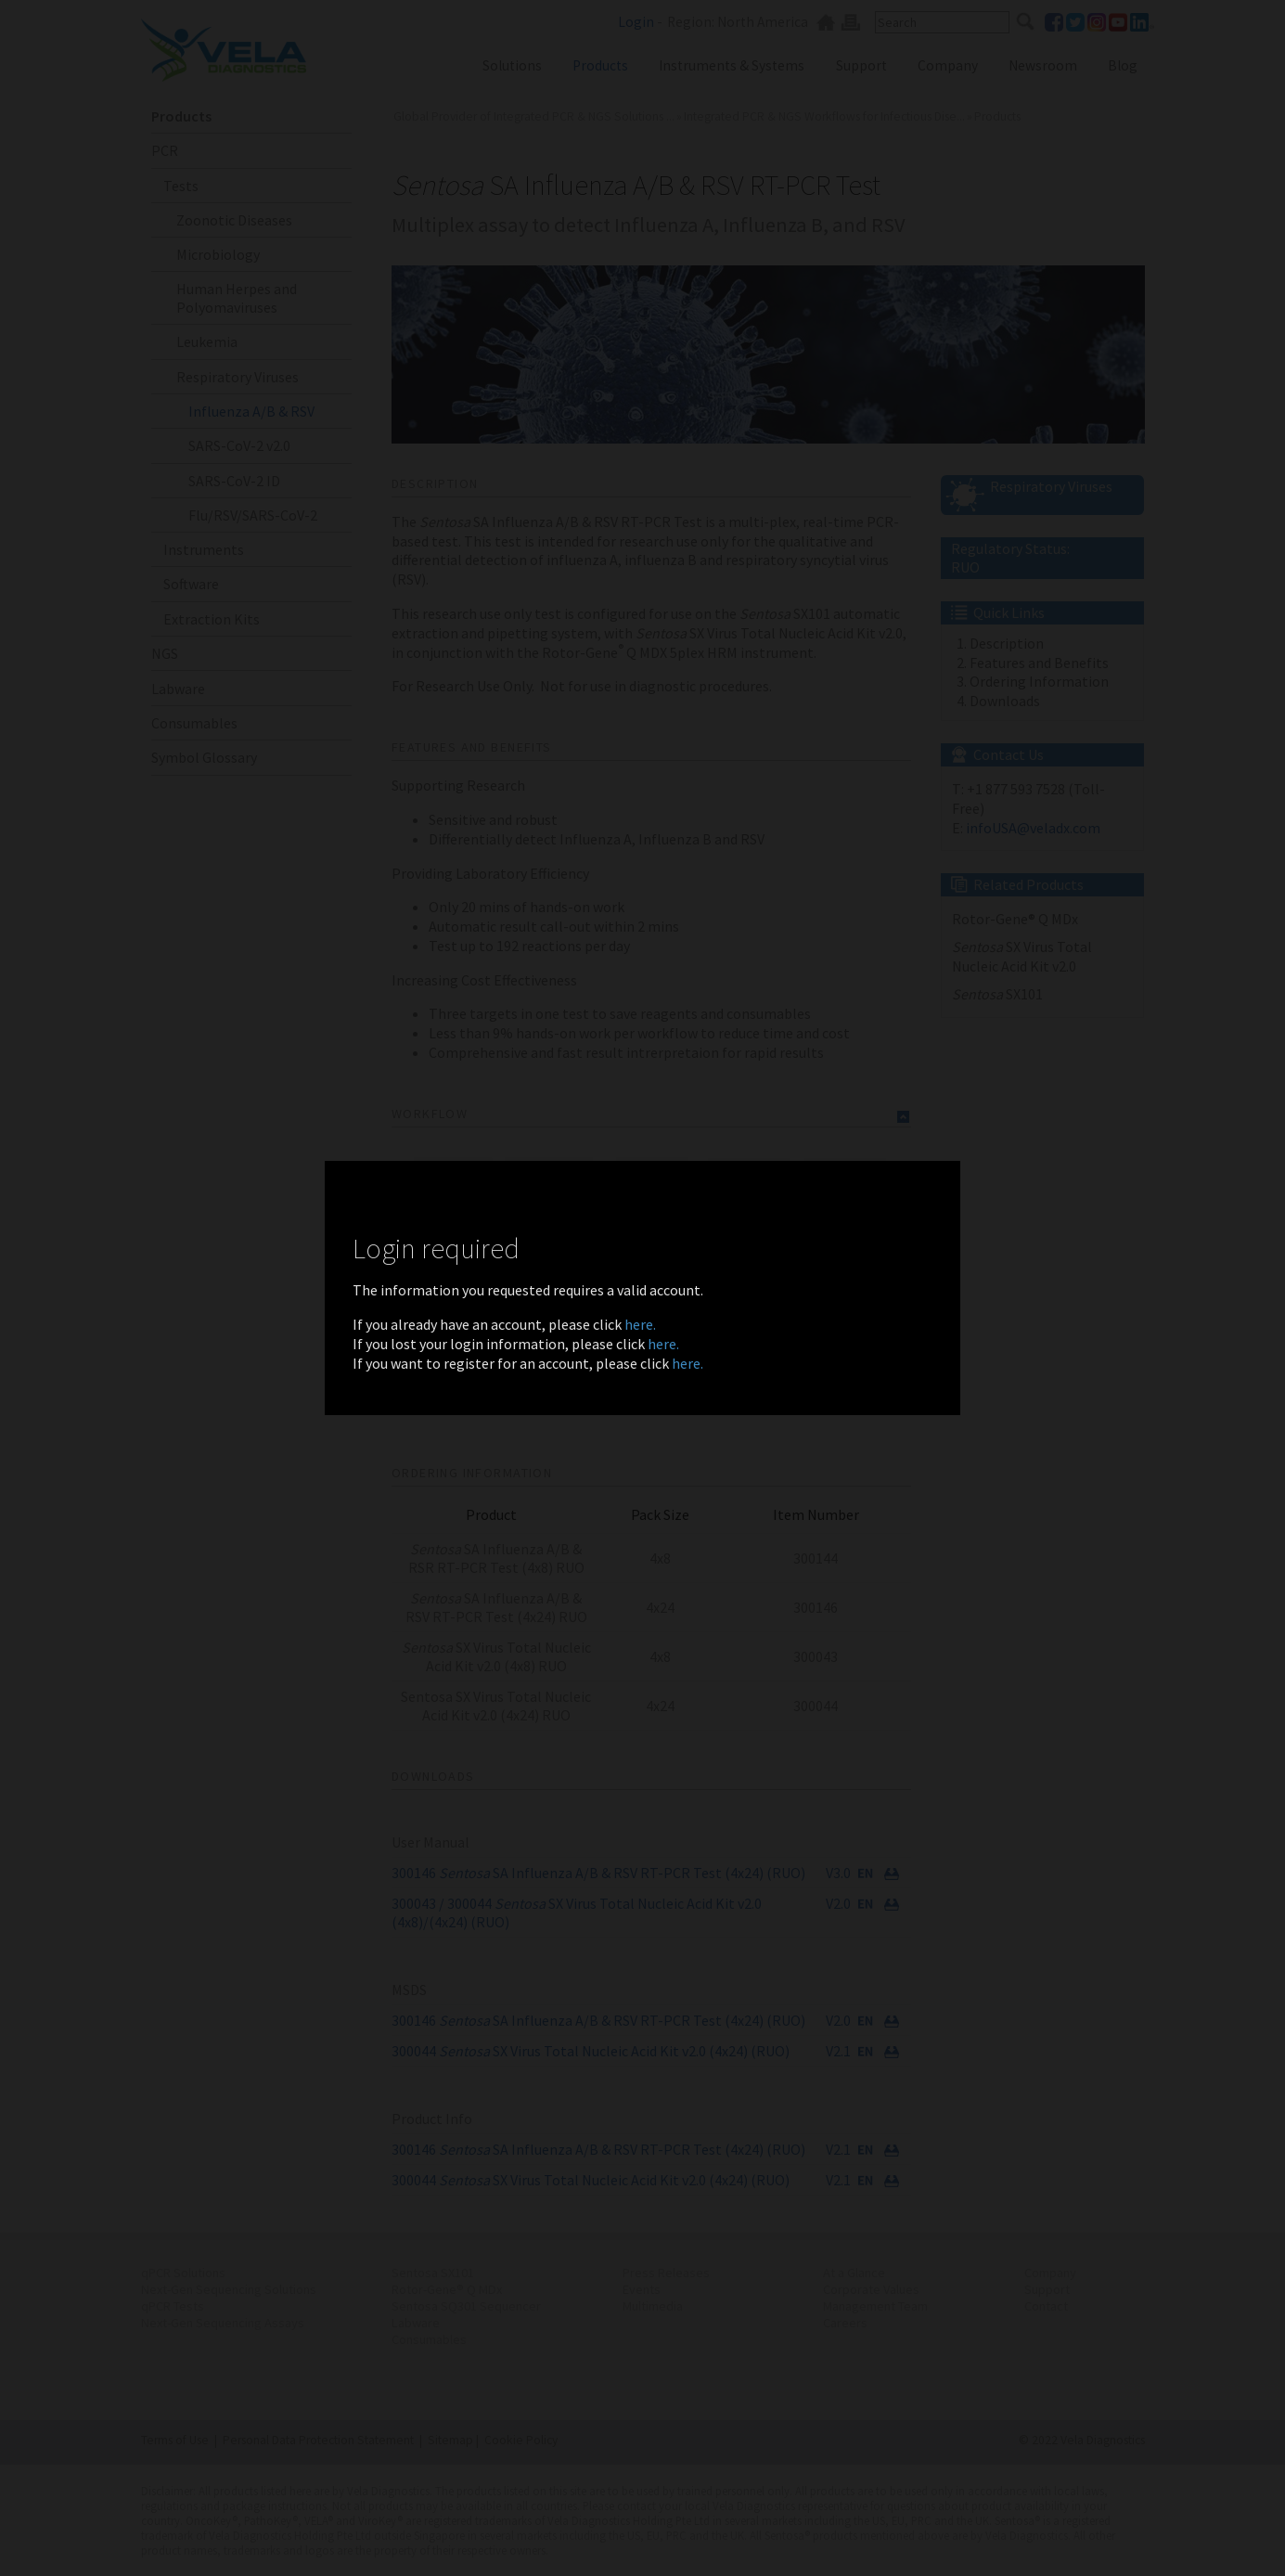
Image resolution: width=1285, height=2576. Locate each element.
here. (640, 1324)
